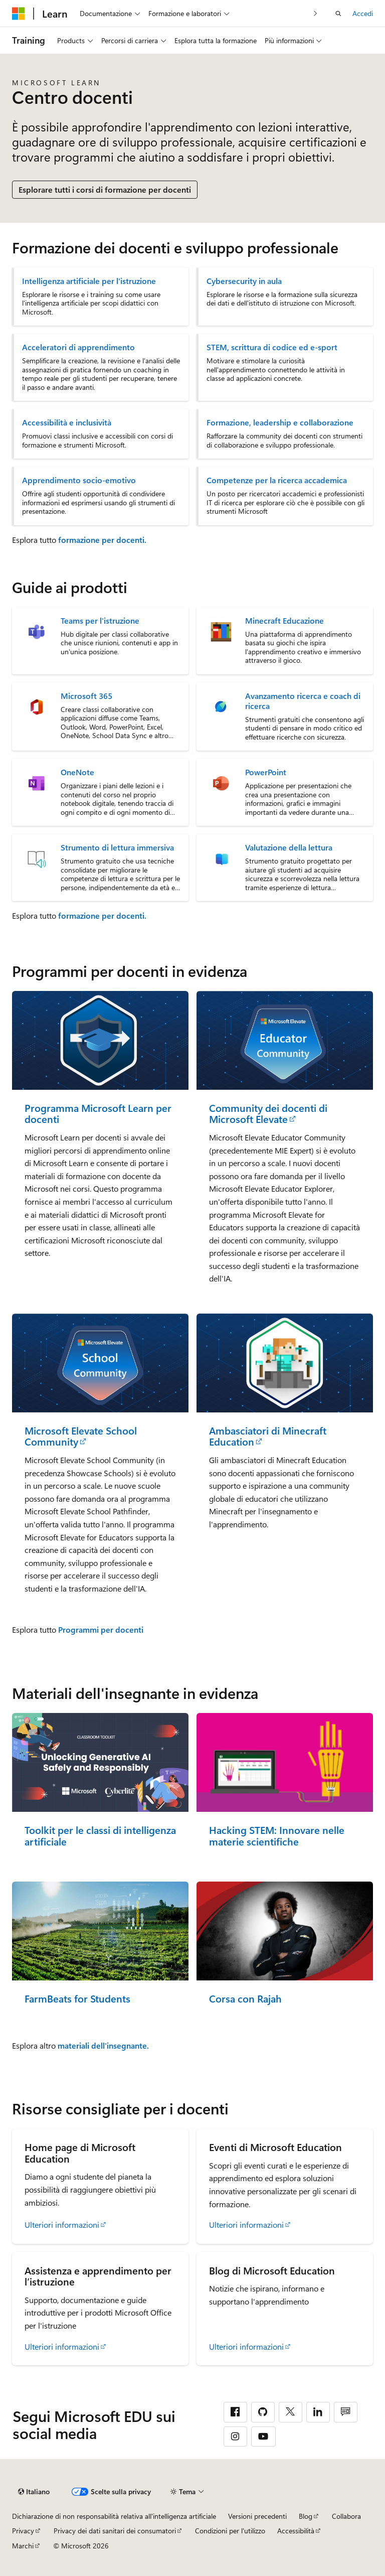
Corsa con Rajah (245, 1999)
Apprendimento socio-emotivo (79, 480)
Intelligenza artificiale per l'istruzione (89, 281)
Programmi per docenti (100, 1629)
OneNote (77, 772)
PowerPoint (265, 772)
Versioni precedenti (257, 2516)
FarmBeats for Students (77, 1999)
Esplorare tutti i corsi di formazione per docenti (105, 189)
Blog (305, 2516)
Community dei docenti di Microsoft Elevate (268, 1113)
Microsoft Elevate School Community (81, 1436)
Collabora (346, 2516)
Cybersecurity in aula (244, 281)
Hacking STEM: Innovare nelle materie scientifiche (276, 1835)
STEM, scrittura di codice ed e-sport (272, 347)
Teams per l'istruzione (100, 621)
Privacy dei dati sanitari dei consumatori (115, 2530)
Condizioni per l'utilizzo (230, 2530)
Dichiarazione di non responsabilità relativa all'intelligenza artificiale (114, 2516)
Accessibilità (295, 2530)
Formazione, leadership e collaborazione (280, 422)
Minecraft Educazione (284, 621)
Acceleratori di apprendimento (78, 347)
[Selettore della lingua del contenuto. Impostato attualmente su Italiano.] (34, 2492)
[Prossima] (315, 13)
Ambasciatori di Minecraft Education (267, 1436)
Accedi (362, 13)
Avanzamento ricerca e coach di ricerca (302, 701)
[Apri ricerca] (338, 14)
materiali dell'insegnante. (103, 2045)
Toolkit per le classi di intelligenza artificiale (100, 1835)
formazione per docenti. (102, 539)
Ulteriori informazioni (62, 2224)
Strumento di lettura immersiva (117, 847)
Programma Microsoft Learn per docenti (98, 1113)
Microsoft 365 (86, 696)
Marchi (23, 2545)
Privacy (23, 2530)
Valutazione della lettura (288, 847)
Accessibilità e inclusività (66, 422)
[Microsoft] (18, 13)
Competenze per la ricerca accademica (277, 480)
